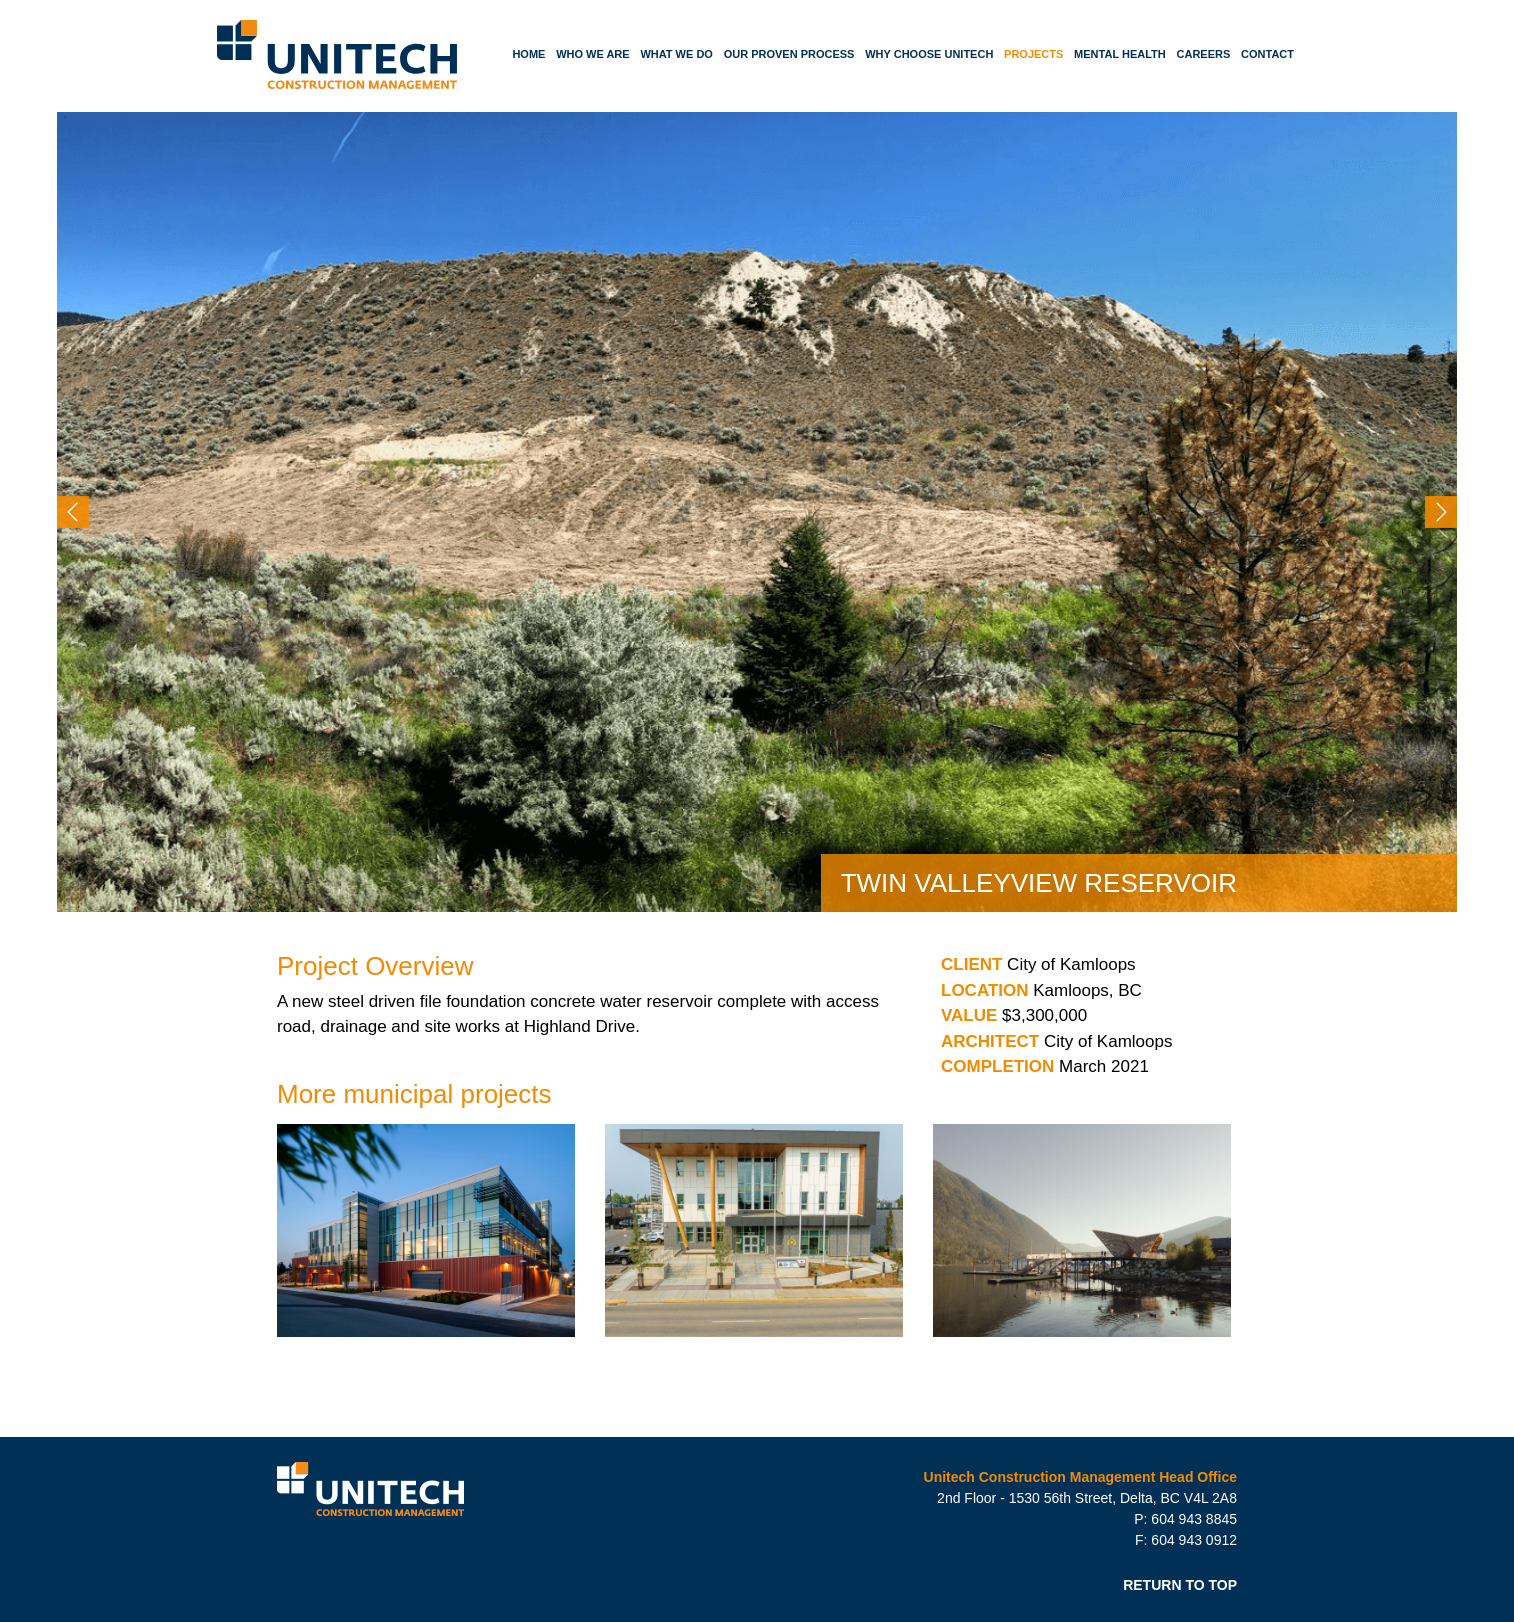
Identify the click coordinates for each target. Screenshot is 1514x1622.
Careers (1204, 54)
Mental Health (1120, 54)
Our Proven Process (789, 54)
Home (528, 54)
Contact (1267, 54)
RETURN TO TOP (1180, 1585)
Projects (1033, 54)
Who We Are (593, 54)
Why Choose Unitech (929, 54)
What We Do (676, 54)
